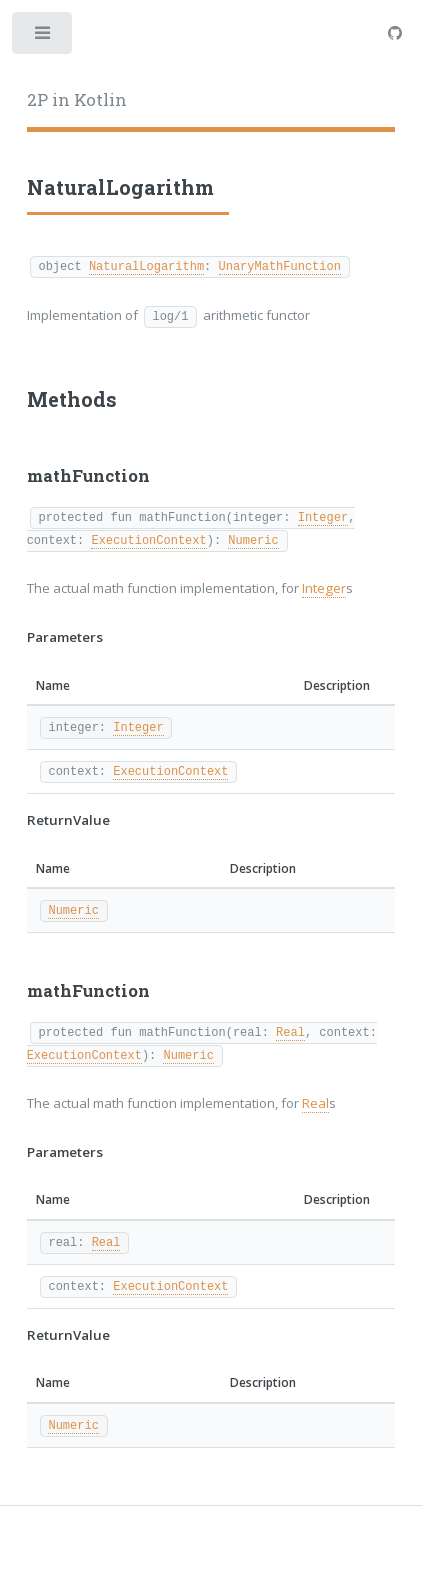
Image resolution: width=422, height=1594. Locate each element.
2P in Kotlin (77, 100)
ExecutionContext (148, 539)
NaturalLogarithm (146, 265)
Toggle (43, 37)
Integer (323, 516)
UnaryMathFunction (279, 265)
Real (290, 1031)
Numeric (253, 539)
